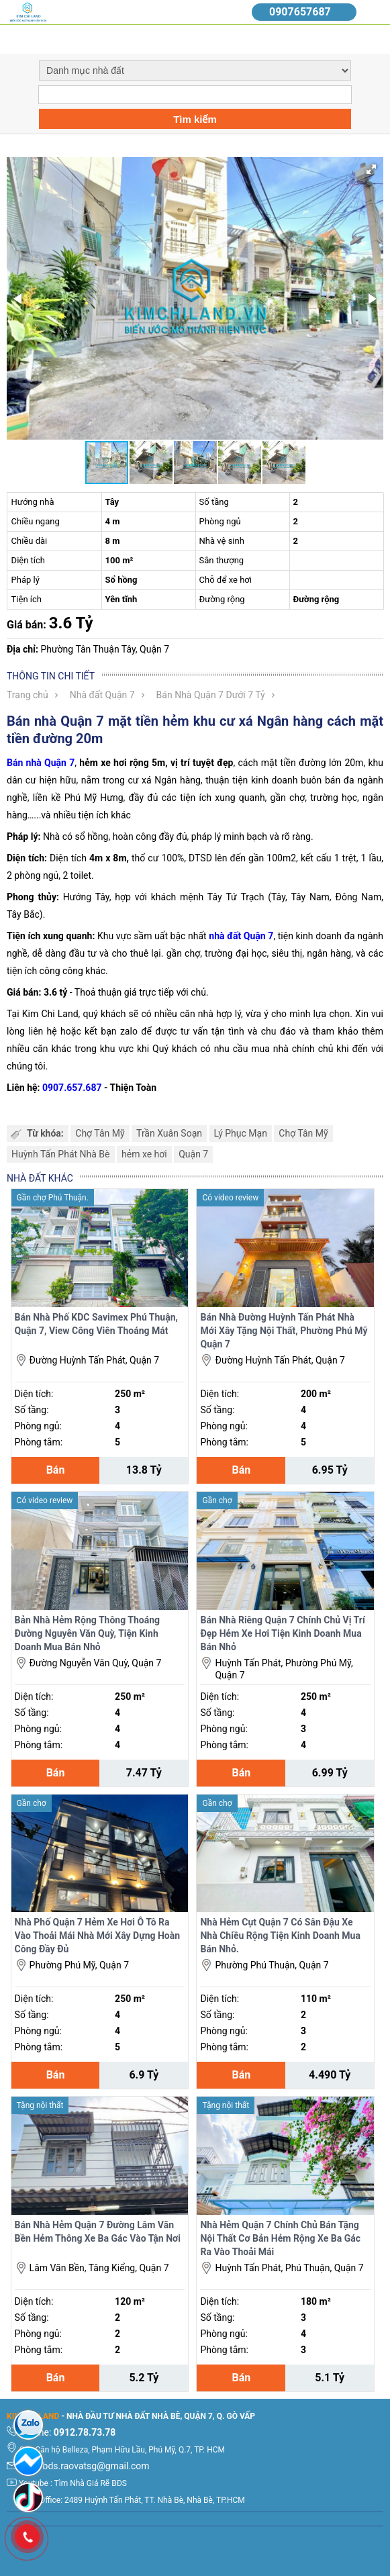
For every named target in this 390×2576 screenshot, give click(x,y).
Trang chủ (27, 694)
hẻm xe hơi (144, 1154)
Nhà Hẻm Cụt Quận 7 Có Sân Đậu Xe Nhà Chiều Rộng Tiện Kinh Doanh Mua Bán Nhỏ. (280, 1935)
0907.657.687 (71, 1087)
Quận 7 (193, 1154)
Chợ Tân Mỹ (99, 1133)
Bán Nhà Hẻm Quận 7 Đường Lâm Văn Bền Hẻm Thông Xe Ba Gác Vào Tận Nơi (98, 2232)
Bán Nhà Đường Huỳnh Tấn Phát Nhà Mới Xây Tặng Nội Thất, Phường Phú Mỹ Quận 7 (283, 1330)
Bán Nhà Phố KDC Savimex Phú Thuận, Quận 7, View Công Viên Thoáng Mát (96, 1324)
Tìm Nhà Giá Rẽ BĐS (90, 2483)
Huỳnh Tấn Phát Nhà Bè (60, 1154)
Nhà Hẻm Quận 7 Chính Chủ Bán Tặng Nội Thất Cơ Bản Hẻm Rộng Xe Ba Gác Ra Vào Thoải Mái (280, 2238)
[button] (371, 169)
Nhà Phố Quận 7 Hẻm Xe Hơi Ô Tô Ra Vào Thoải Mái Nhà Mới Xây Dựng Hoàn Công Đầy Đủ (98, 1935)
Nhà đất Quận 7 (102, 694)
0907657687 (300, 11)
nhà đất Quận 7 (241, 936)
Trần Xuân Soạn (169, 1133)
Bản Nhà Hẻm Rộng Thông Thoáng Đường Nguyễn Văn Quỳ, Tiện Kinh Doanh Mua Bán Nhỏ (87, 1633)
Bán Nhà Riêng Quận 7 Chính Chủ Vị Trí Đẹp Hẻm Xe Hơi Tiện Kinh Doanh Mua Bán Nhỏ (282, 1633)
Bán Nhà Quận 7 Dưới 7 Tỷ (210, 694)
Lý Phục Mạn (240, 1133)
